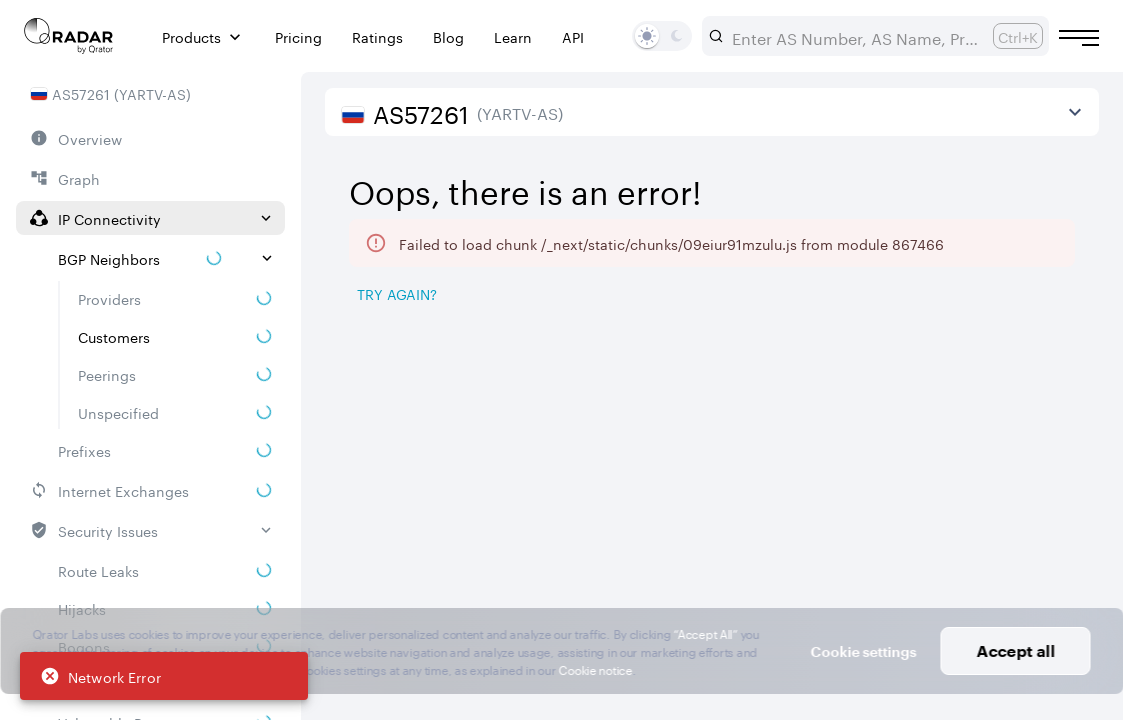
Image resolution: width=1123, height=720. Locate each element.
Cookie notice (595, 668)
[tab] (380, 346)
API (573, 36)
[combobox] (854, 36)
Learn (513, 36)
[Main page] (69, 36)
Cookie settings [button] (864, 651)
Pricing (298, 36)
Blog (448, 36)
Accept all (1015, 650)
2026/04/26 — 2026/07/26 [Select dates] (962, 170)
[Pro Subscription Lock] (505, 415)
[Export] (1049, 295)
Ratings (377, 36)
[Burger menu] (1079, 38)
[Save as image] (914, 295)
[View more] (1075, 112)
